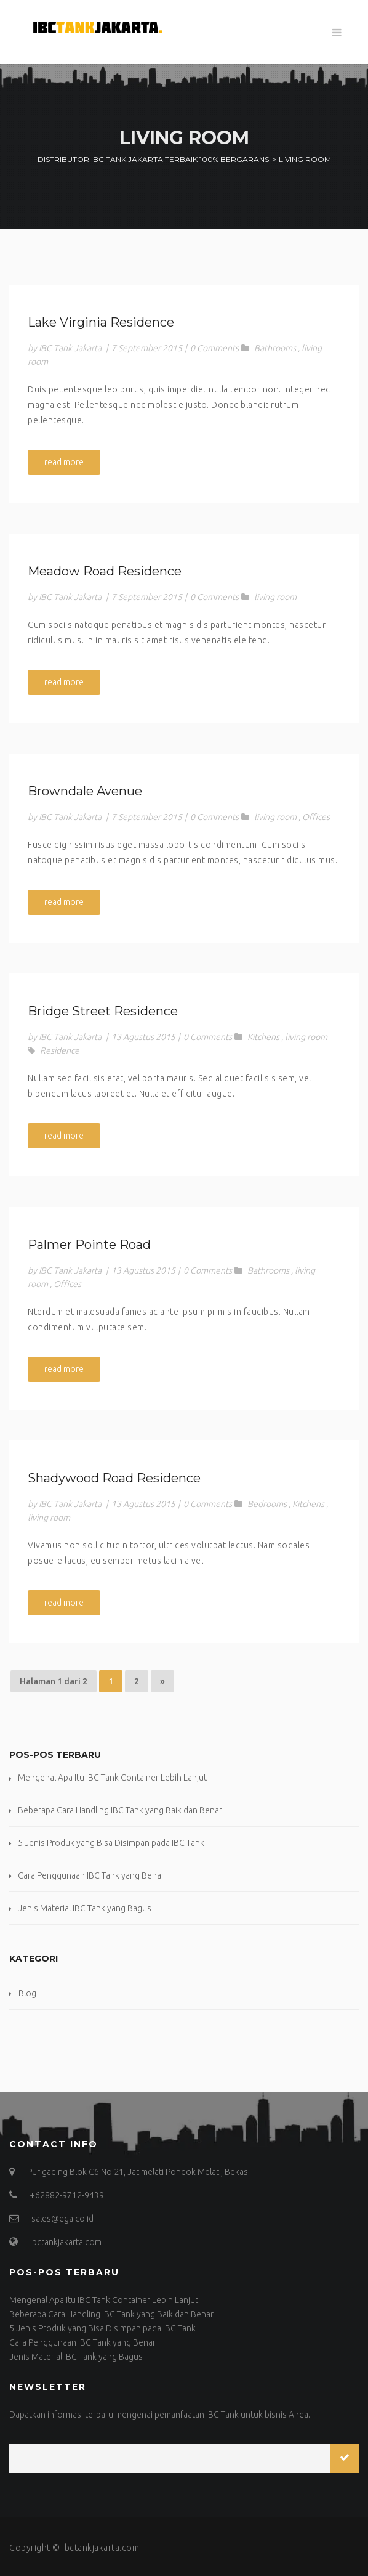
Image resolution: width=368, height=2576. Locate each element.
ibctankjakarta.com (100, 2548)
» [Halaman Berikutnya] (162, 1681)
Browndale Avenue (85, 791)
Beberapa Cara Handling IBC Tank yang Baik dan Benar (120, 1810)
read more (64, 462)
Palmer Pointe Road (89, 1244)
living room (275, 597)
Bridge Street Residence (103, 1011)
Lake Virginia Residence (101, 322)
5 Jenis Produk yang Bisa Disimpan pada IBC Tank (111, 1843)
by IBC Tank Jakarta (65, 348)
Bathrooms (275, 348)
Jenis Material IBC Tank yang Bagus (84, 1908)
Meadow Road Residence (105, 571)
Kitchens (263, 1037)
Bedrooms (267, 1504)
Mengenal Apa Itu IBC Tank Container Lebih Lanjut (112, 1777)
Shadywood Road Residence (114, 1478)
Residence (59, 1050)
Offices (316, 817)
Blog (27, 1993)
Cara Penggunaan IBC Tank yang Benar (91, 1875)
